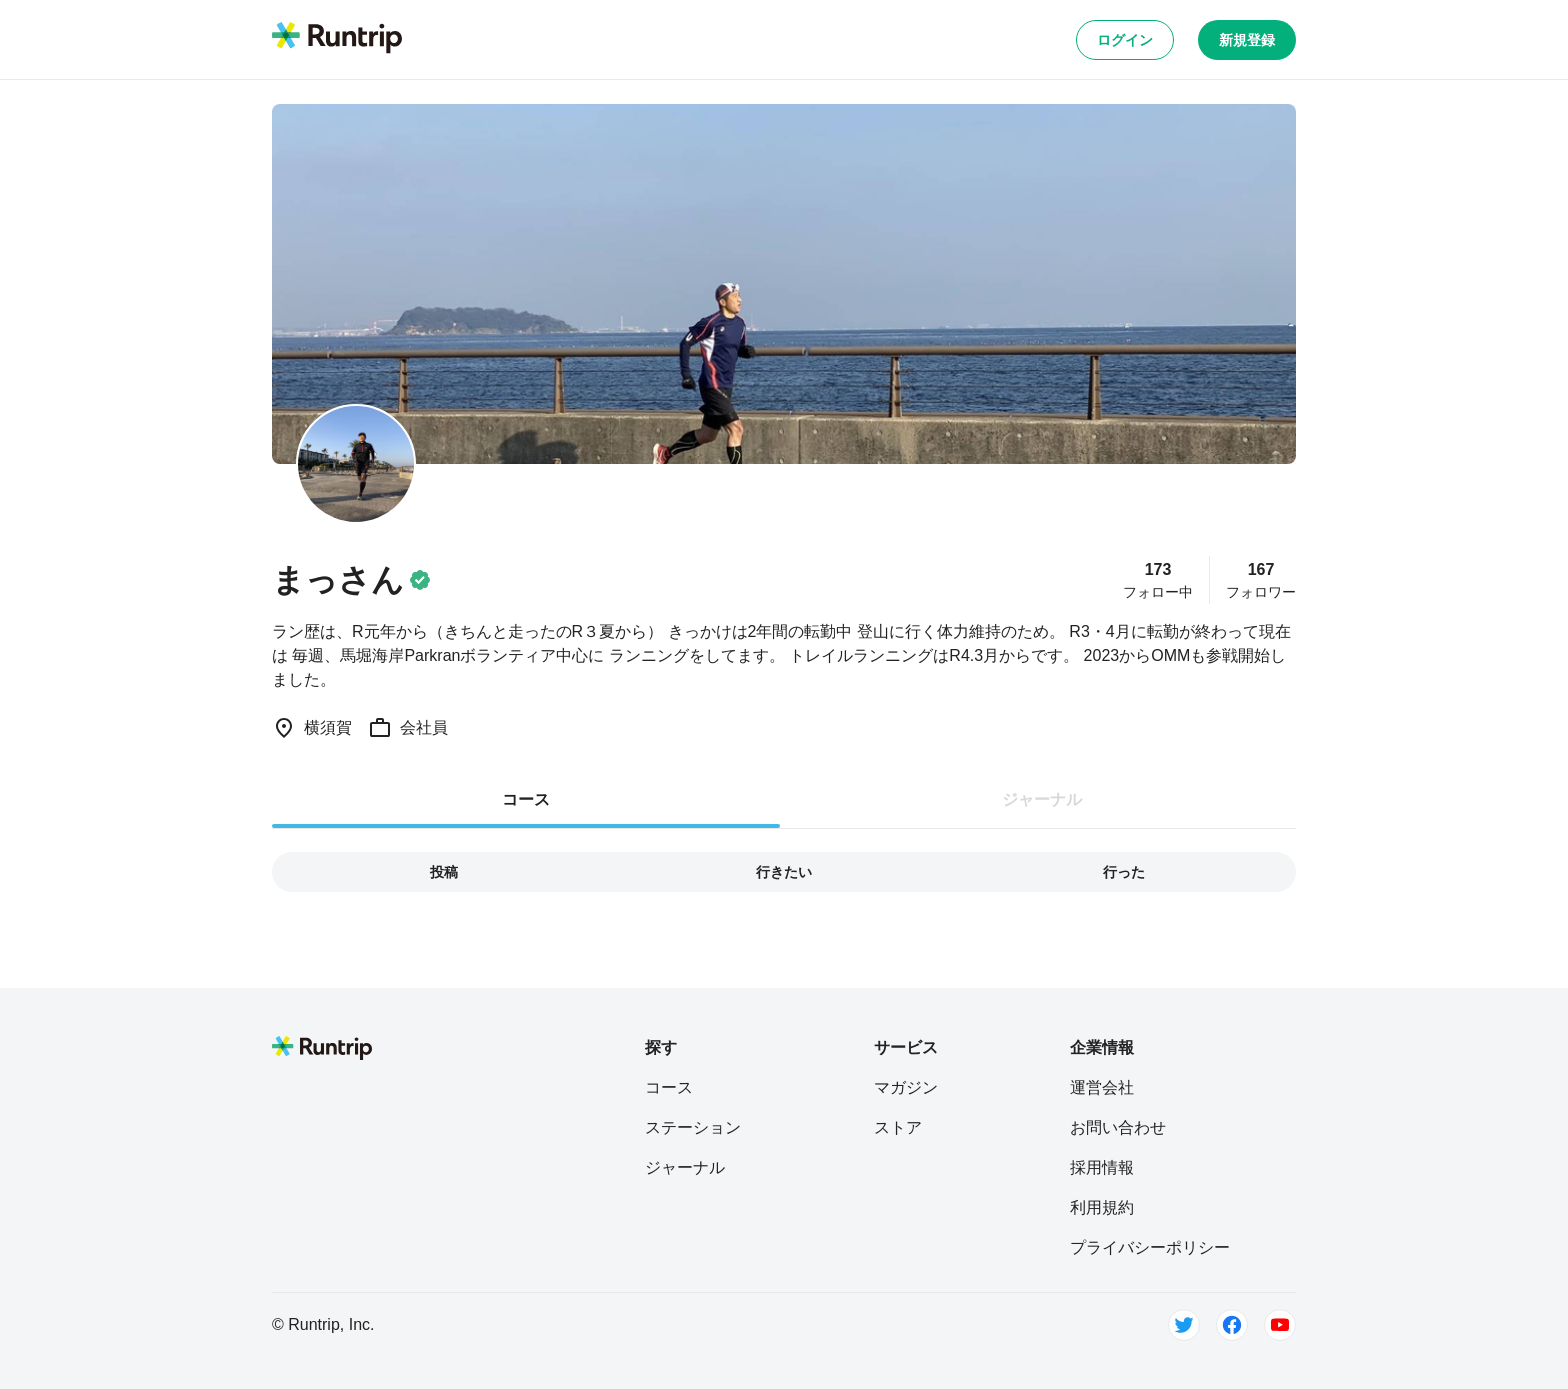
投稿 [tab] (444, 872)
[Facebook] (1232, 1325)
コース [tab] (526, 799)
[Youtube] (1280, 1325)
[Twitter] (1184, 1325)
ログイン (1125, 40)
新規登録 (1247, 40)
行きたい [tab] (784, 872)
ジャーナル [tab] (1042, 799)
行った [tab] (1124, 872)
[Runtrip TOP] (337, 39)
